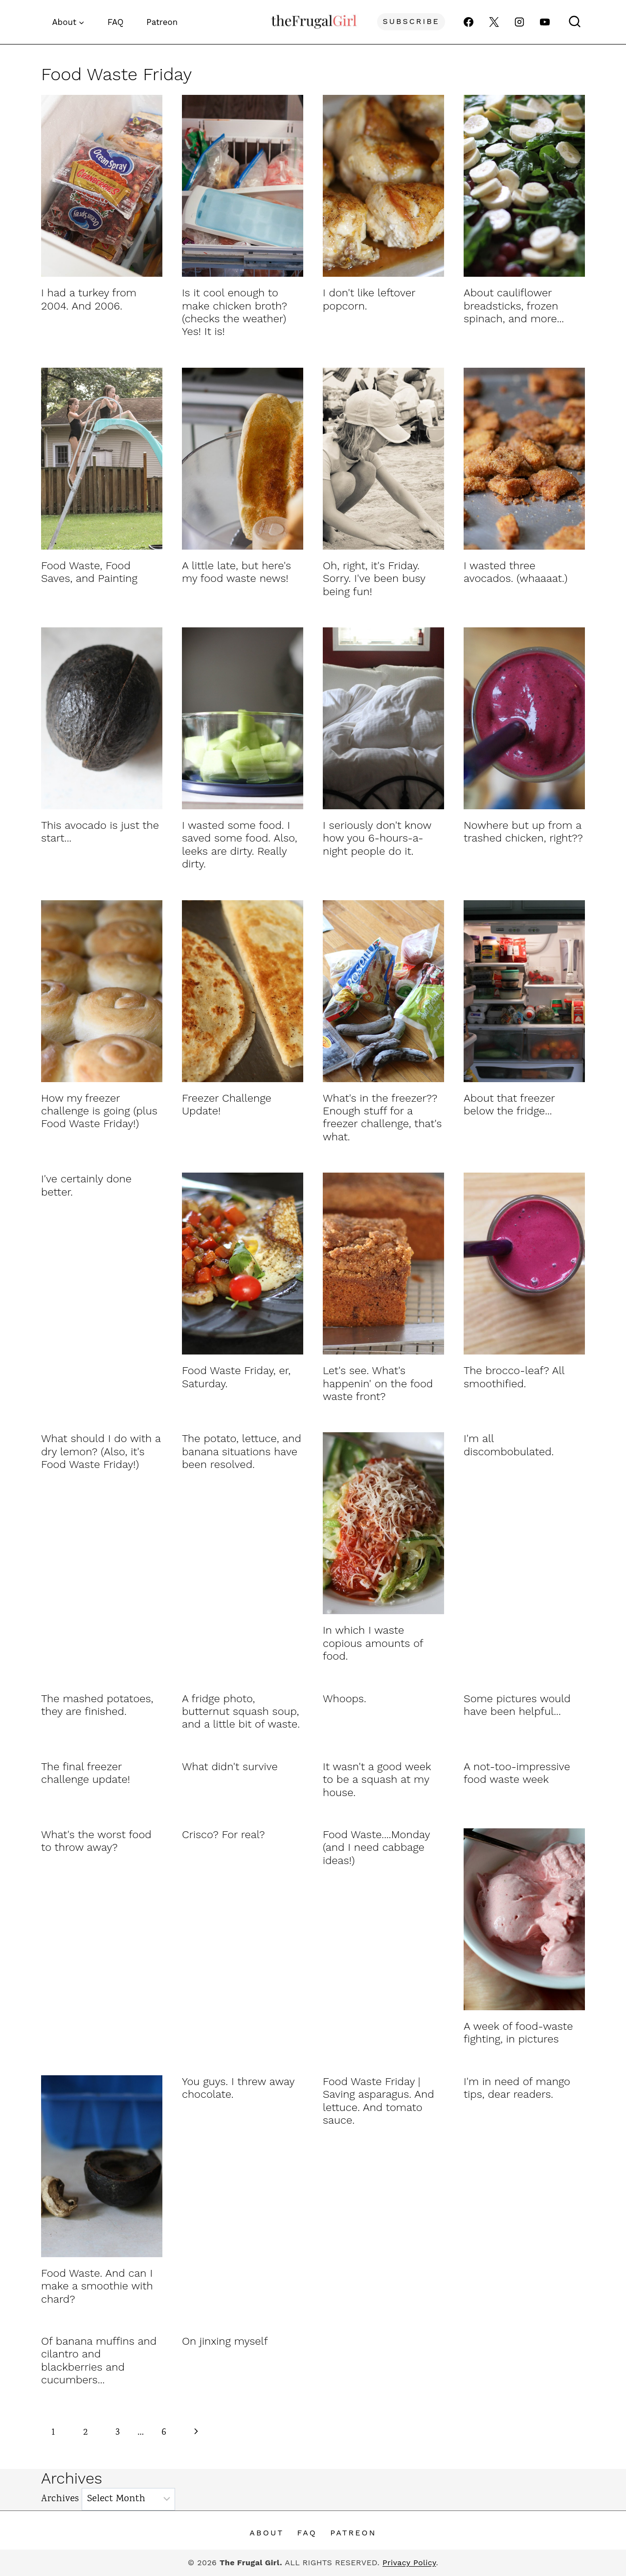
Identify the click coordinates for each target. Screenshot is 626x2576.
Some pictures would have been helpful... (517, 1704)
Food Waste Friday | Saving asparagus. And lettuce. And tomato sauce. (378, 2100)
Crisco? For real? (223, 1834)
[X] (494, 22)
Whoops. (344, 1698)
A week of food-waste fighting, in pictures (518, 2032)
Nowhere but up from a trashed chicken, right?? (523, 831)
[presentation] (101, 186)
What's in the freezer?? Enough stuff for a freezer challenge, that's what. (382, 1117)
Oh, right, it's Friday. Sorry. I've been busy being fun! (374, 578)
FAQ (116, 22)
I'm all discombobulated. (509, 1444)
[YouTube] (545, 22)
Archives (60, 2499)
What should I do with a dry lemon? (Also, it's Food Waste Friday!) (101, 1451)
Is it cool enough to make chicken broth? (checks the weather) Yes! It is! (234, 312)
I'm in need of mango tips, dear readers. (517, 2087)
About (266, 2532)
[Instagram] (519, 22)
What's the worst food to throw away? (96, 1840)
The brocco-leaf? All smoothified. (514, 1376)
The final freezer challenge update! (85, 1772)
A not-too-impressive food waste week (517, 1772)
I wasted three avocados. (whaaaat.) (515, 571)
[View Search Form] (574, 22)
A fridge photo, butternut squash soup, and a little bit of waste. (241, 1711)
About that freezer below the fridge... (509, 1104)
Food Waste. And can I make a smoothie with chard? (97, 2286)
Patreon (162, 22)
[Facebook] (468, 22)
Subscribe (411, 21)
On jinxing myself (225, 2341)
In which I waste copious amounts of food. (373, 1643)
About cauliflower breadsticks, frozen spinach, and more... (514, 306)
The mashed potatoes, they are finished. (97, 1704)
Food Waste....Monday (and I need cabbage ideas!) (376, 1847)
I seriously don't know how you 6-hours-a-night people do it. (377, 838)
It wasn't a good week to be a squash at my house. (377, 1779)
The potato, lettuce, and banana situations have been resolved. (241, 1451)
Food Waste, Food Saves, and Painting (89, 571)
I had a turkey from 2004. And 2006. (88, 299)
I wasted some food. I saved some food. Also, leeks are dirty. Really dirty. (239, 844)
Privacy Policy (409, 2562)
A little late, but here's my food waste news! (236, 571)
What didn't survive (230, 1766)
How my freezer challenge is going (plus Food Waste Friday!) (99, 1111)
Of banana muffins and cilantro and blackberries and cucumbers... (98, 2360)
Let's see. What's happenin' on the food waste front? (378, 1383)
